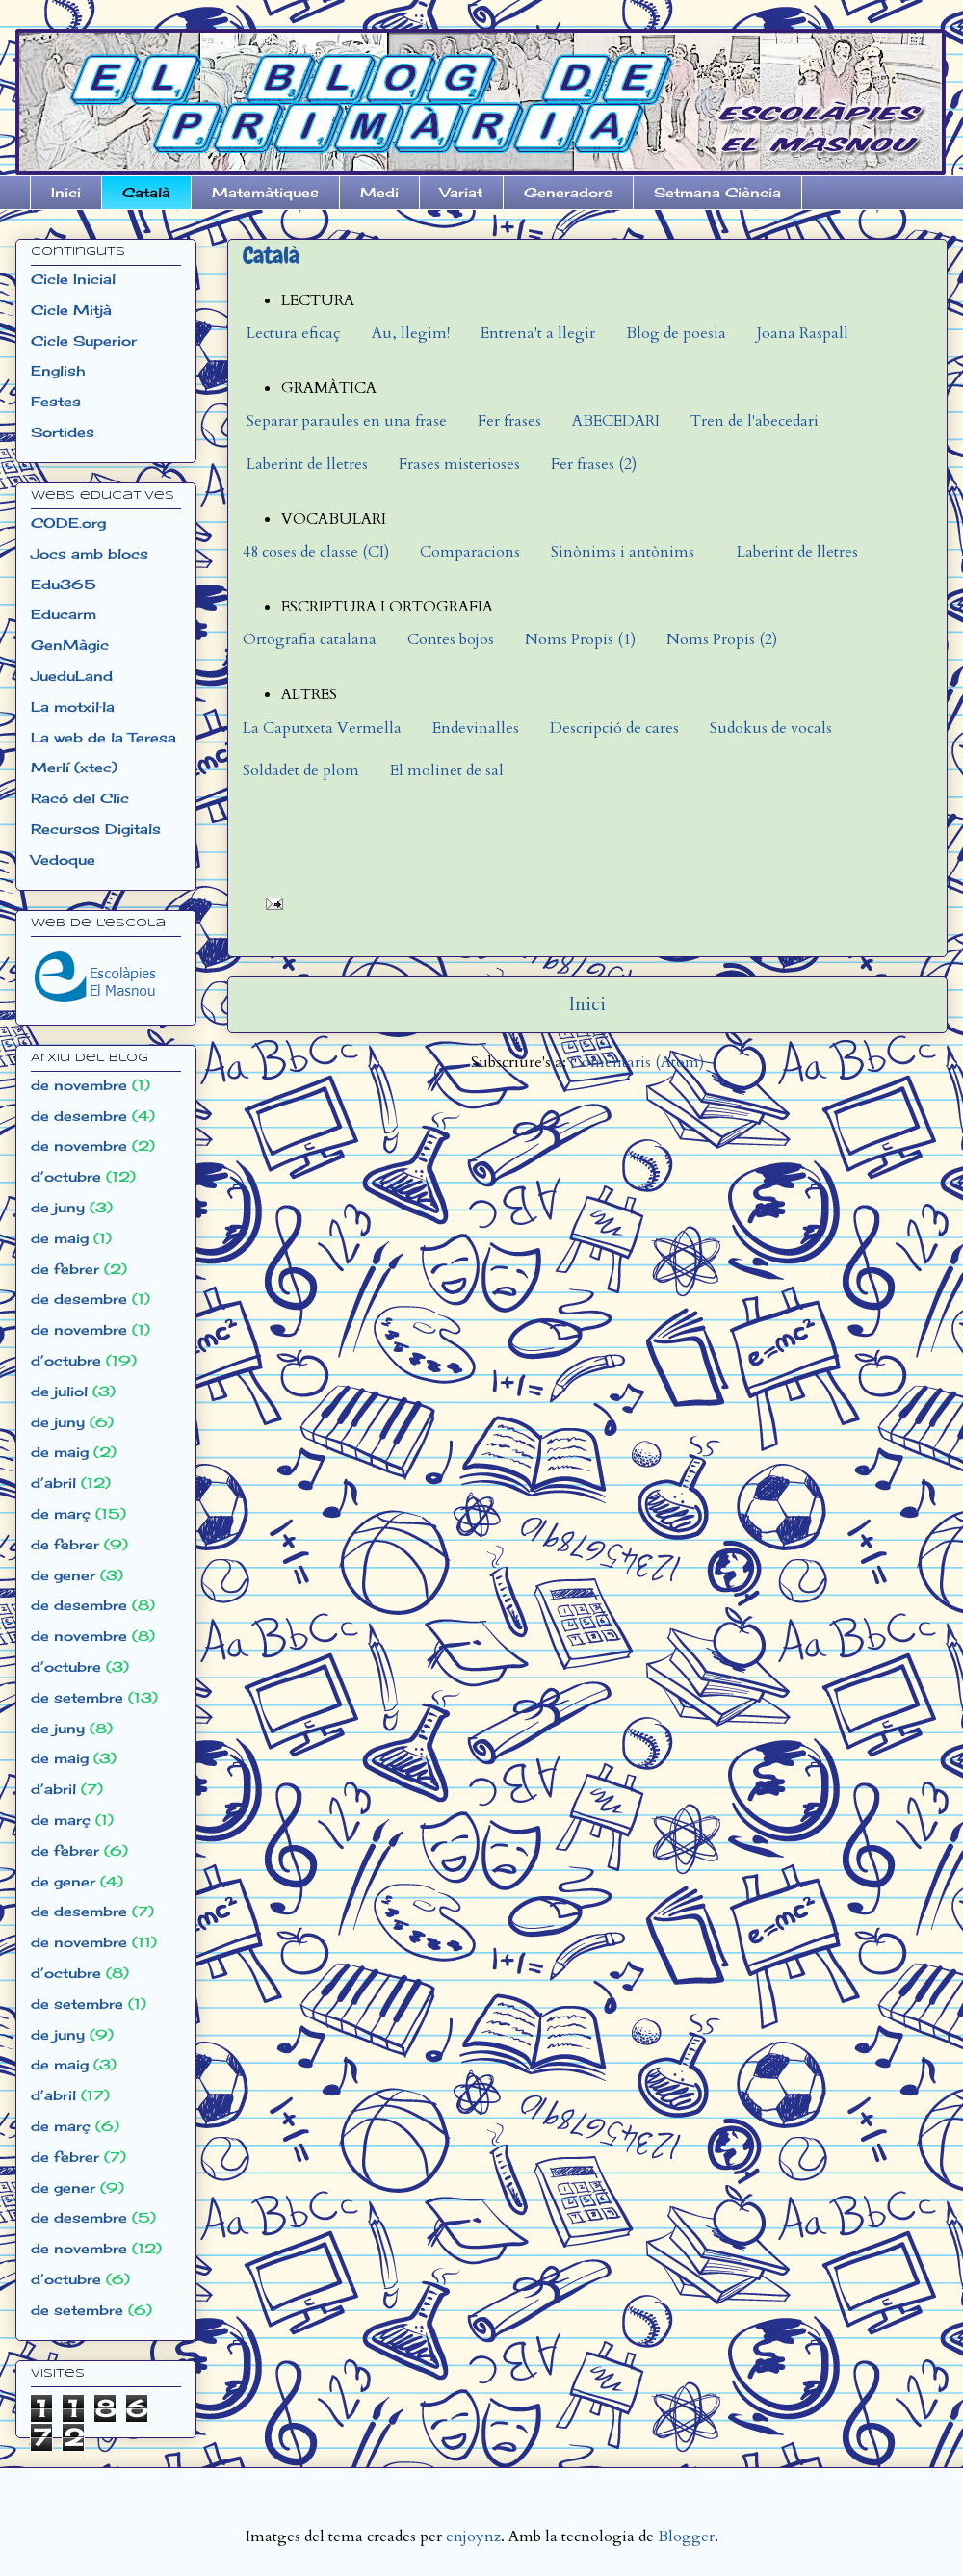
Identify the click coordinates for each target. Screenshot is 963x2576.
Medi (379, 192)
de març (61, 1513)
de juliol (59, 1391)
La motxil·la (73, 706)
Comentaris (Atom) (637, 1062)
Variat (461, 192)
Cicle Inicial (73, 279)
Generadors (568, 192)
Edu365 (63, 584)
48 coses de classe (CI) (316, 551)
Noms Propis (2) (721, 639)
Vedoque (63, 859)
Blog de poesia (676, 333)
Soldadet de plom (301, 770)
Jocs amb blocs (89, 553)
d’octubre (66, 1176)
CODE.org (68, 522)
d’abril (53, 1482)
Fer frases (509, 420)
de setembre (77, 1697)
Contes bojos (450, 639)
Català (146, 192)
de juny (58, 1207)
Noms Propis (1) (580, 639)
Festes (56, 401)
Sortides (62, 432)
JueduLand (72, 675)
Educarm (63, 614)
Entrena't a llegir (538, 333)
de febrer (65, 1269)
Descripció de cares (614, 728)
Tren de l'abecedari (754, 420)
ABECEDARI (616, 420)
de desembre (79, 1115)
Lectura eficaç (294, 333)
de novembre (79, 1085)
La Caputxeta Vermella (322, 728)
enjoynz (473, 2536)
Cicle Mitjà (71, 309)
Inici (66, 192)
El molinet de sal (447, 770)
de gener (63, 1575)
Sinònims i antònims (622, 551)
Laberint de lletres (305, 464)
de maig (60, 1238)
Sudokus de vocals (771, 728)
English (58, 370)
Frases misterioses (459, 464)
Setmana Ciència (717, 192)
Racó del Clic (80, 798)
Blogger (686, 2536)
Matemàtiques (265, 192)
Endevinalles (475, 728)
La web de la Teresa (103, 737)
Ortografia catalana (310, 639)
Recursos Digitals (96, 828)
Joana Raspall (802, 333)
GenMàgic (70, 645)
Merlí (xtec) (74, 767)
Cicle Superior (84, 340)
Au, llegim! (411, 333)
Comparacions (470, 551)
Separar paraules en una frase (347, 420)
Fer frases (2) (594, 464)
